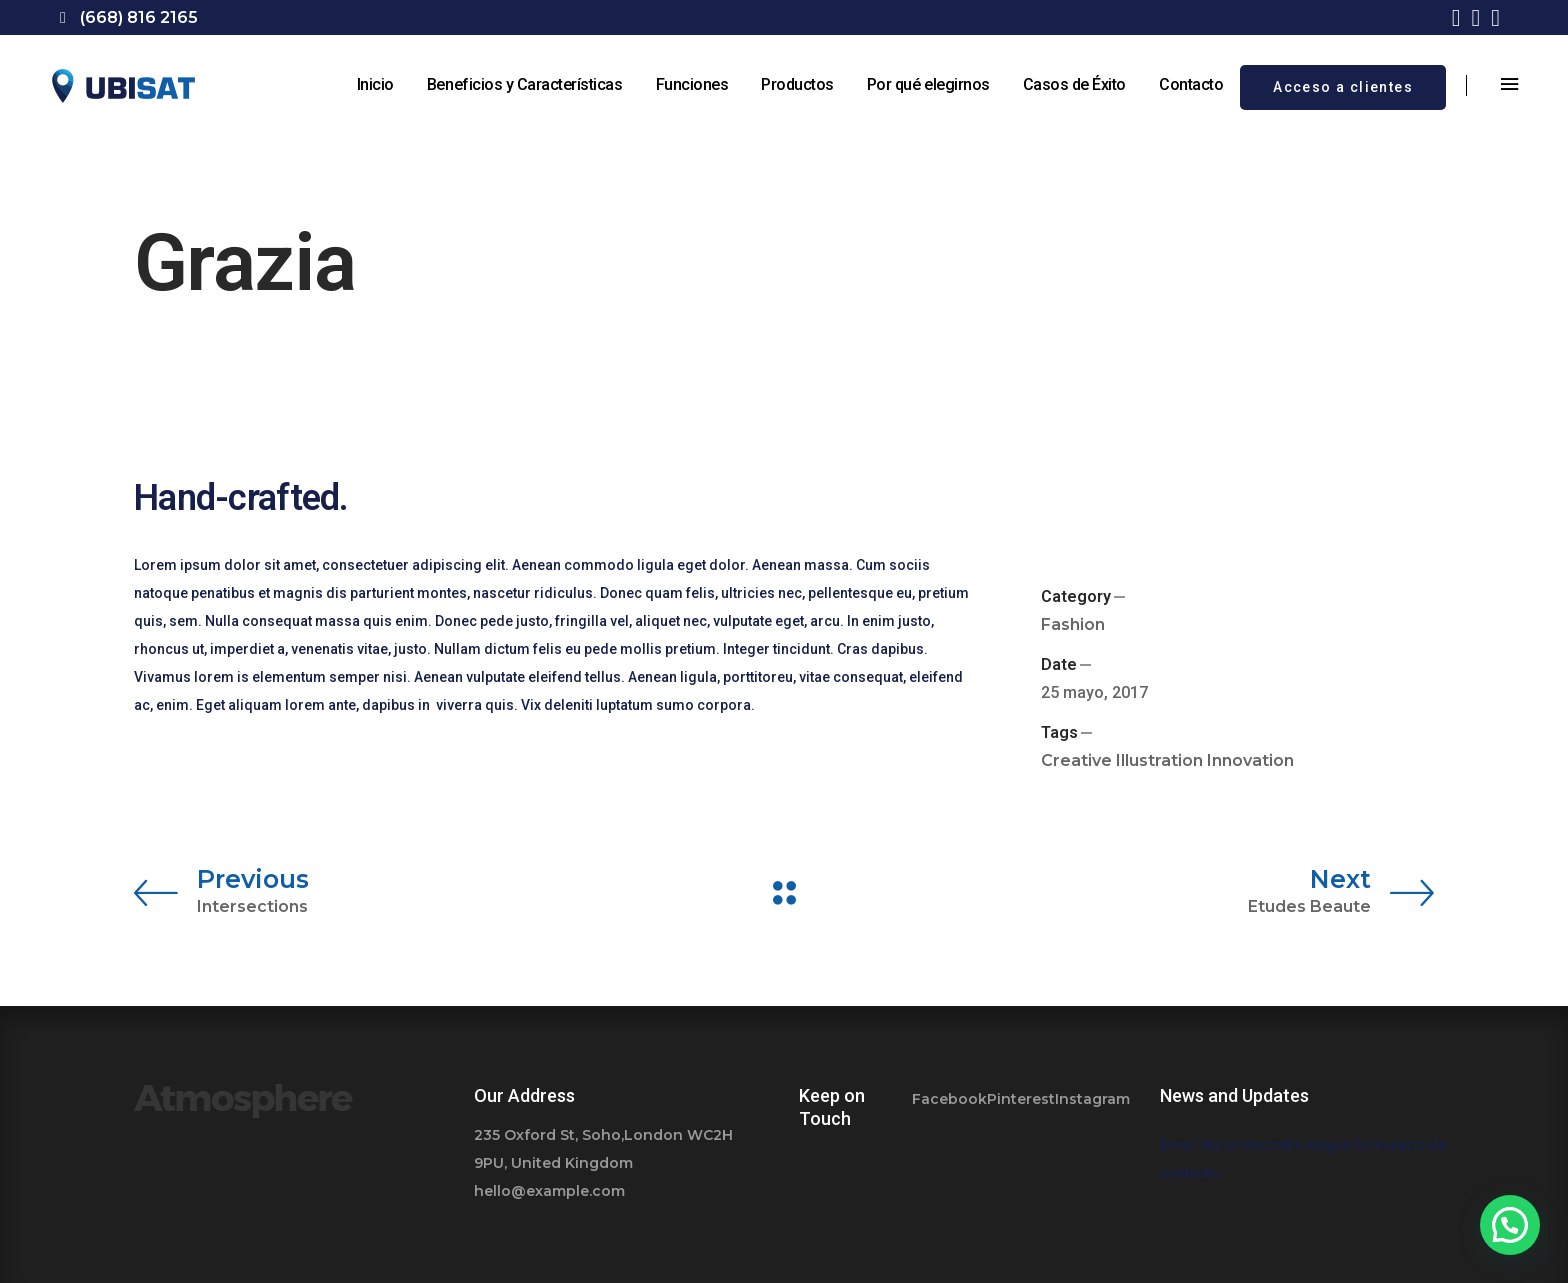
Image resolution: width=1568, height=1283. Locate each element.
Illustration (1159, 760)
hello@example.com (549, 1191)
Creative (1076, 760)
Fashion (1073, 624)
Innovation (1250, 760)
